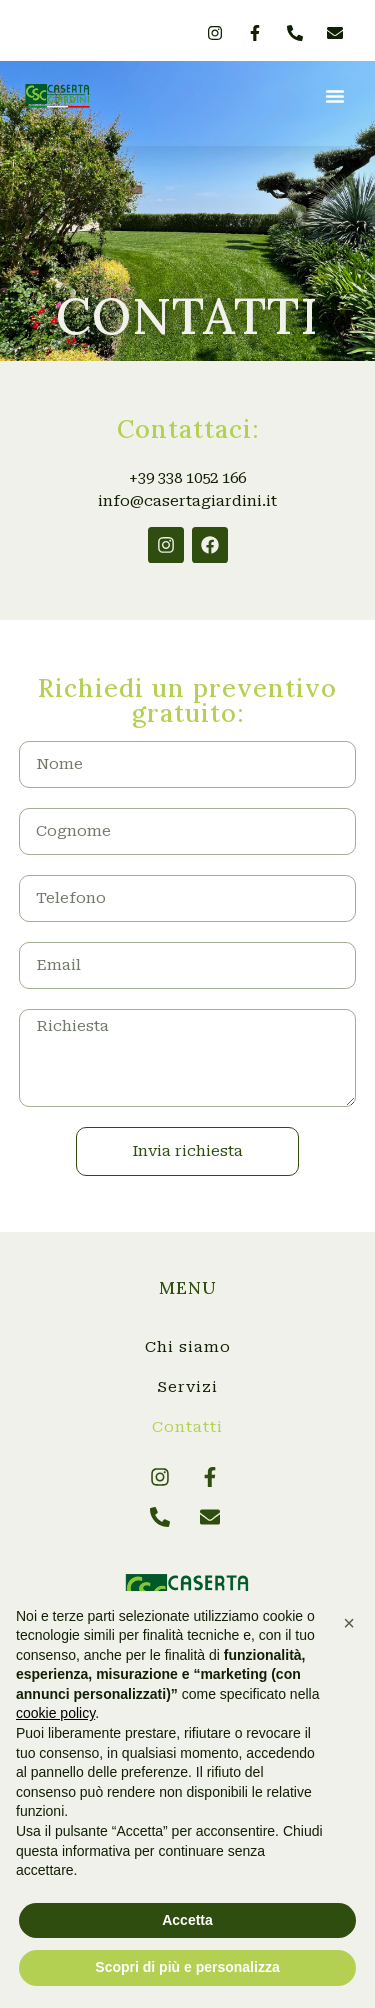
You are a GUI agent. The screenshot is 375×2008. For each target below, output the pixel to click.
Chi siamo (188, 1347)
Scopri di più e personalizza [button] (187, 1967)
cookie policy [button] (55, 1713)
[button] (335, 96)
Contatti (187, 1427)
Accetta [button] (187, 1920)
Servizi (187, 1387)
